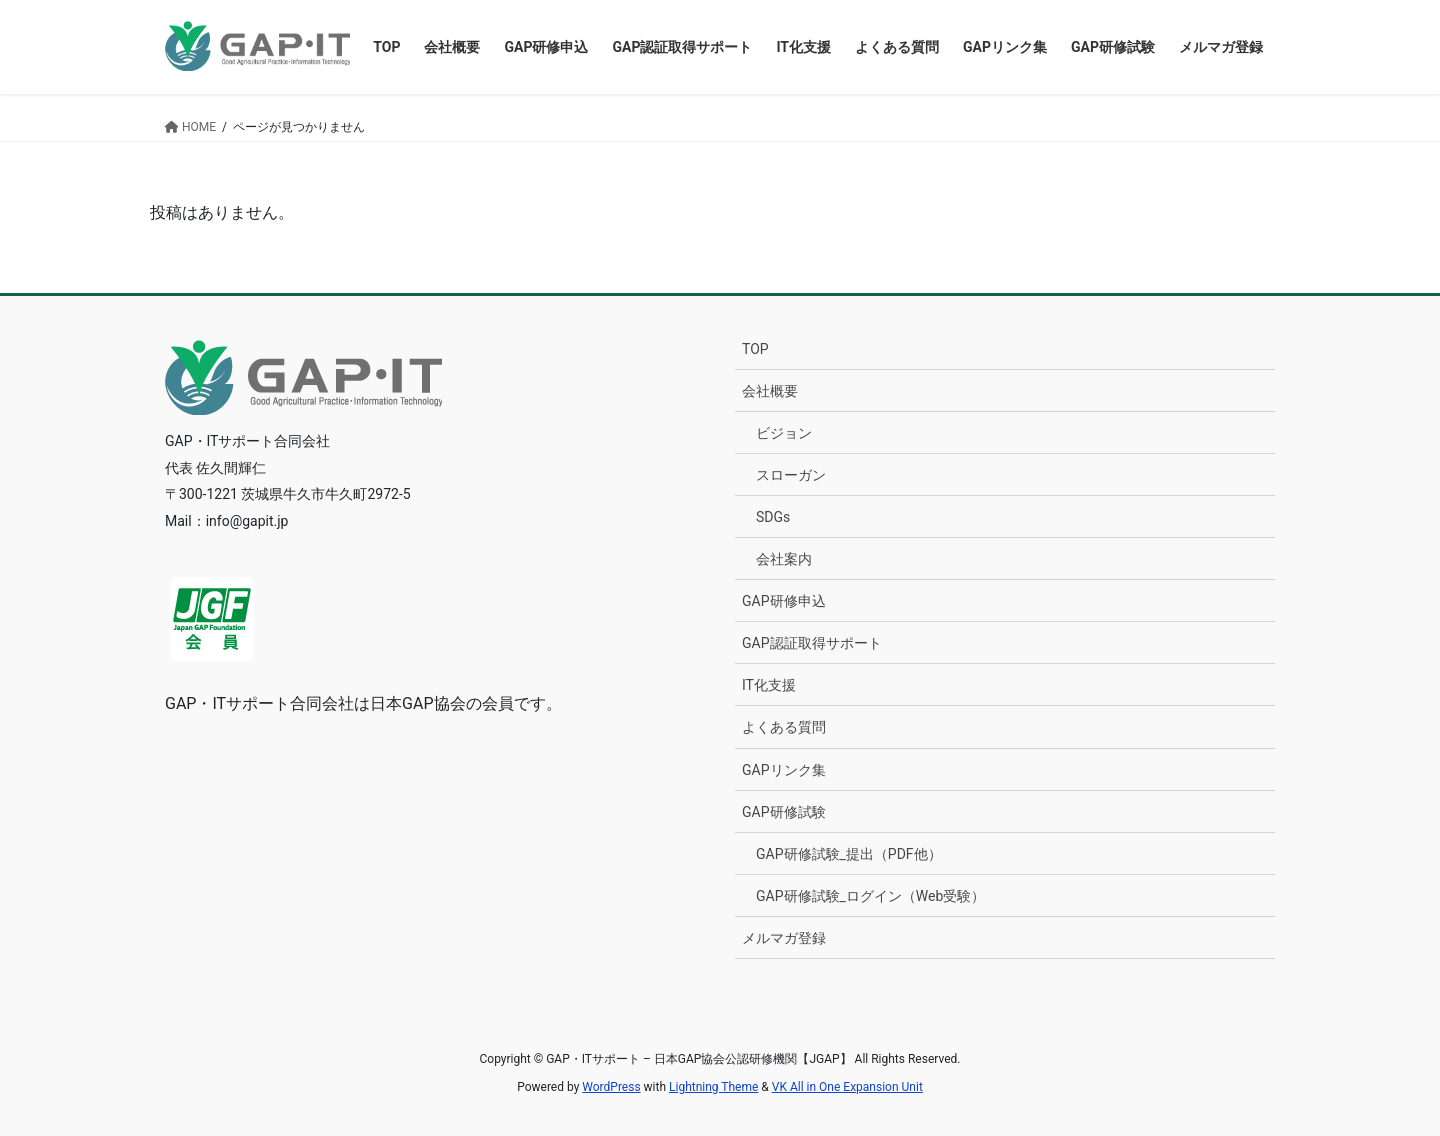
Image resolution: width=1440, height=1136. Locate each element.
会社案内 (784, 559)
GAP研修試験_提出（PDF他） (849, 854)
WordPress (611, 1087)
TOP (755, 349)
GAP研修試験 (784, 812)
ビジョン (784, 433)
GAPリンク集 (784, 770)
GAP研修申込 (784, 601)
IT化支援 (769, 685)
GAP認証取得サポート (812, 643)
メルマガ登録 (784, 938)
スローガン (791, 475)
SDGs (773, 517)
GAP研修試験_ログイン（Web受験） (870, 896)
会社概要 (770, 391)
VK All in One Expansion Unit (847, 1087)
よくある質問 (784, 727)
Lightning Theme (713, 1087)
